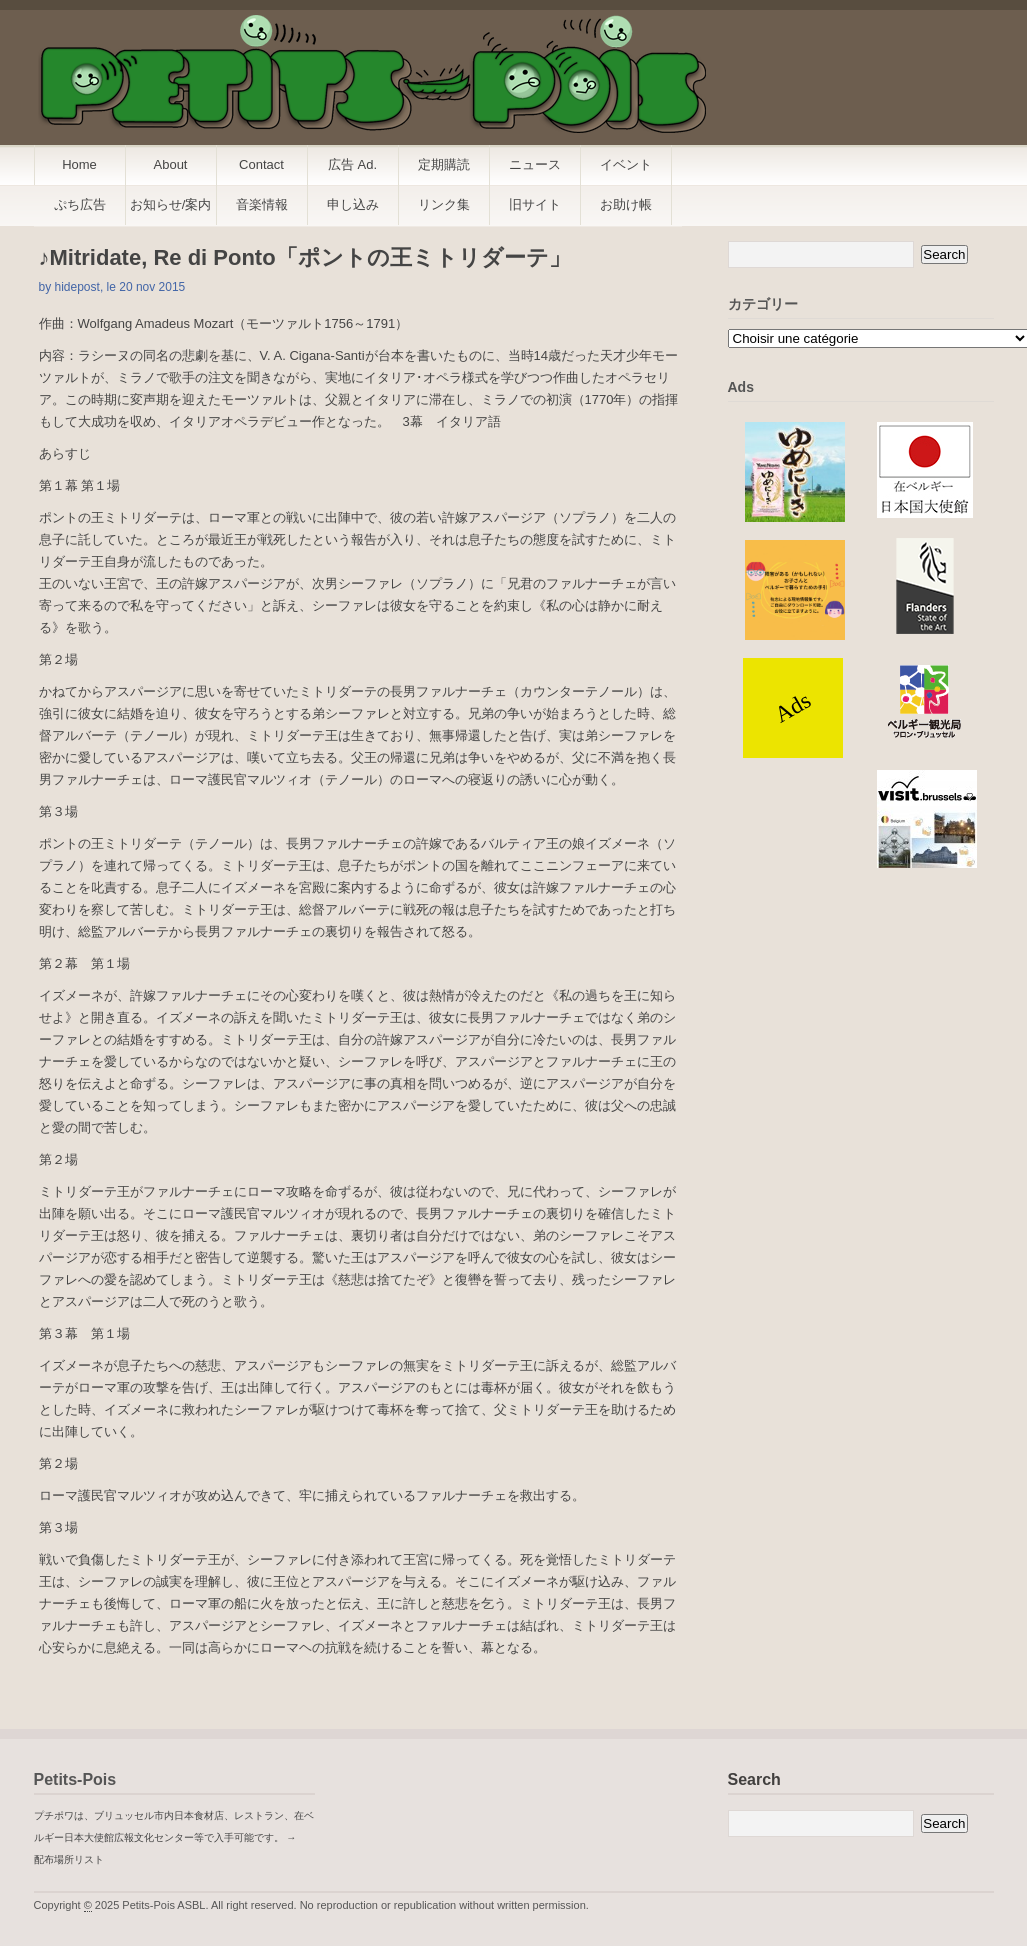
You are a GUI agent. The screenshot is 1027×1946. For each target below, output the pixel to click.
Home (79, 164)
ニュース (535, 164)
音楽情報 (262, 204)
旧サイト (535, 204)
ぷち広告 (80, 204)
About (171, 164)
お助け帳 (626, 204)
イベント (626, 164)
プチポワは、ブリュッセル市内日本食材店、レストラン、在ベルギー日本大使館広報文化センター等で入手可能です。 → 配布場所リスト (174, 1837)
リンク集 (444, 204)
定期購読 (444, 164)
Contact (261, 164)
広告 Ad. (352, 164)
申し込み (353, 204)
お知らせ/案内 (171, 204)
